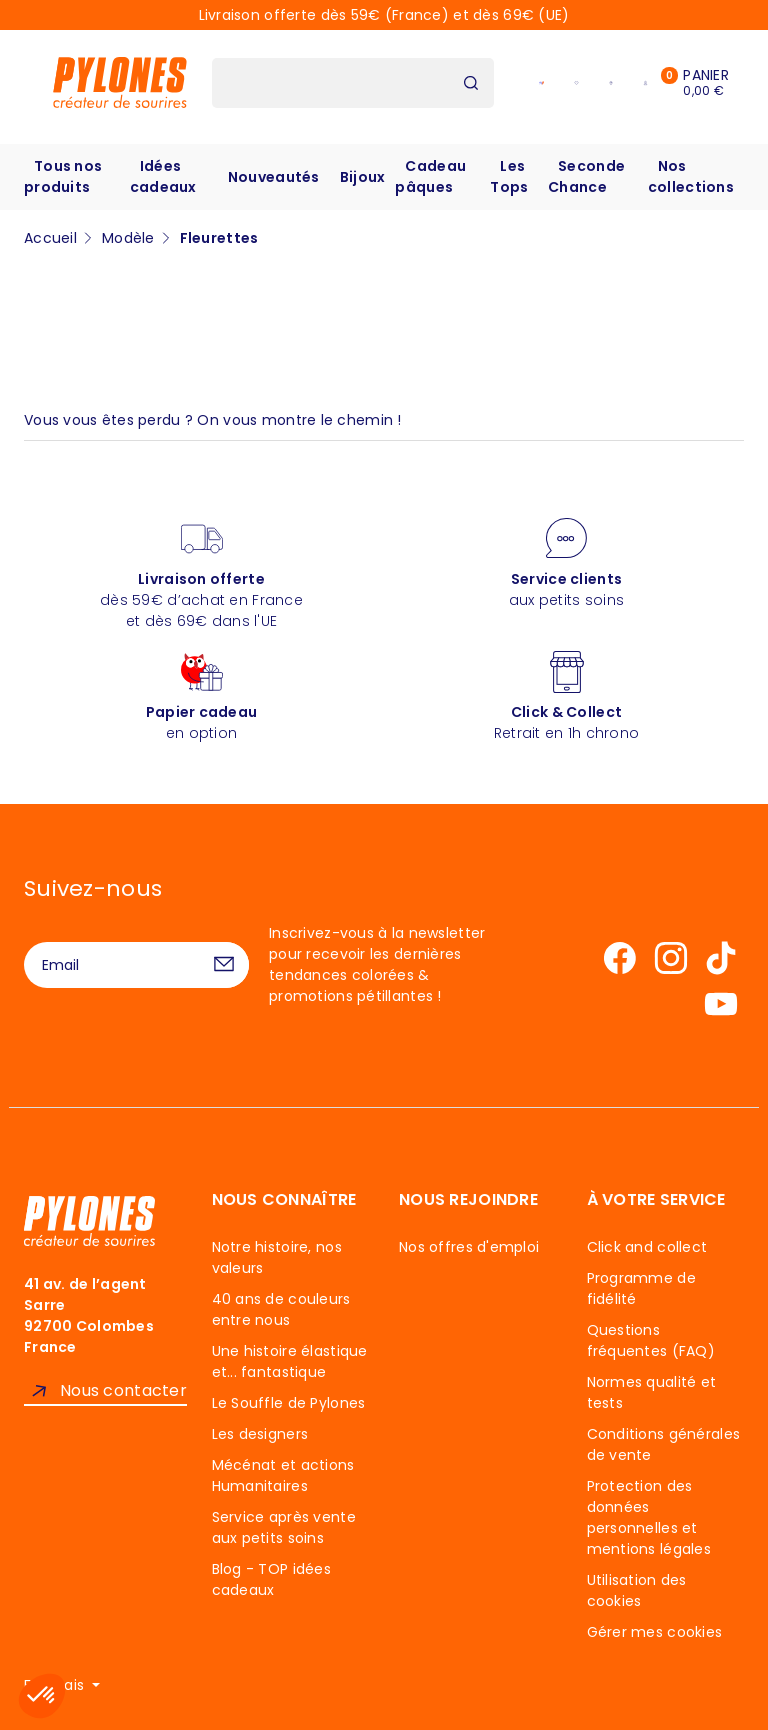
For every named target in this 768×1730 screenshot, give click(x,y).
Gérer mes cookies (655, 1632)
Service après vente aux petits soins (284, 1527)
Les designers (260, 1434)
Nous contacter (123, 1390)
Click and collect (647, 1247)
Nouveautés (274, 177)
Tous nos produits (63, 176)
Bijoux (363, 177)
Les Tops (509, 176)
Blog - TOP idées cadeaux (271, 1579)
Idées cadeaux (163, 176)
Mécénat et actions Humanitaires (283, 1475)
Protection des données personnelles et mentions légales (649, 1517)
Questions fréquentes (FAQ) (651, 1340)
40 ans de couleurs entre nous (281, 1309)
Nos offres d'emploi (469, 1247)
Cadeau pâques (430, 176)
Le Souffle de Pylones (289, 1403)
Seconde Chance (586, 176)
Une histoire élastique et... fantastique (290, 1361)
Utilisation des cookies (637, 1590)
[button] (42, 1696)
